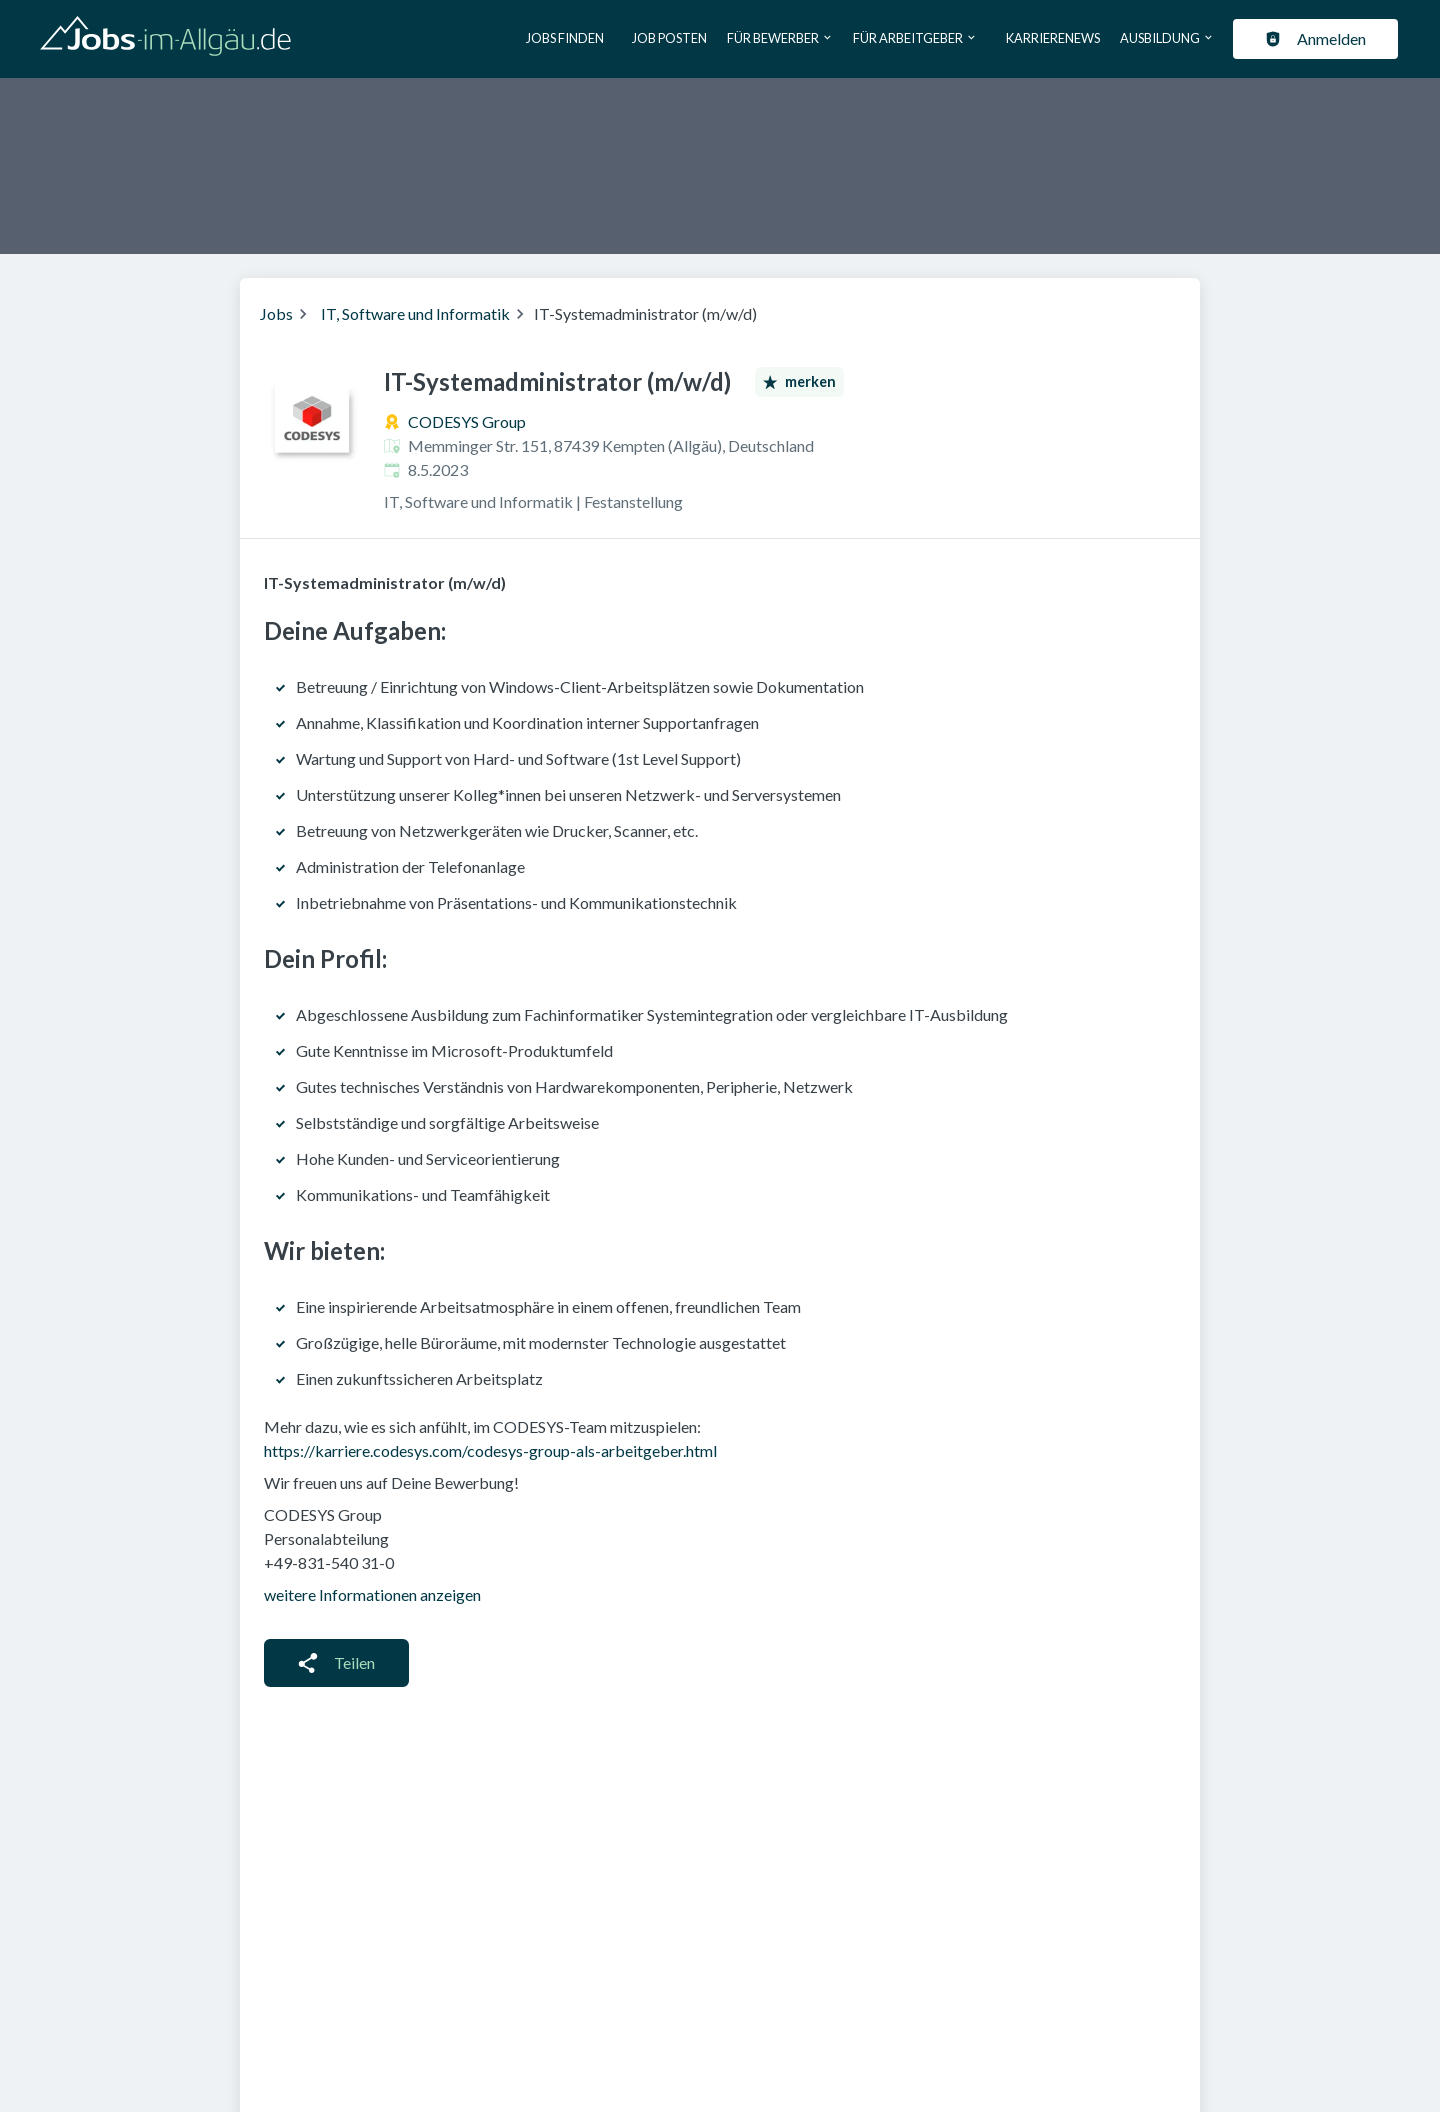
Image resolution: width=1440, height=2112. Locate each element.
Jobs (276, 313)
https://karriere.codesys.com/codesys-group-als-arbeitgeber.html (490, 1450)
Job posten (669, 38)
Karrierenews (1053, 38)
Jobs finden (565, 38)
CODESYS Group (467, 421)
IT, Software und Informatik (415, 313)
